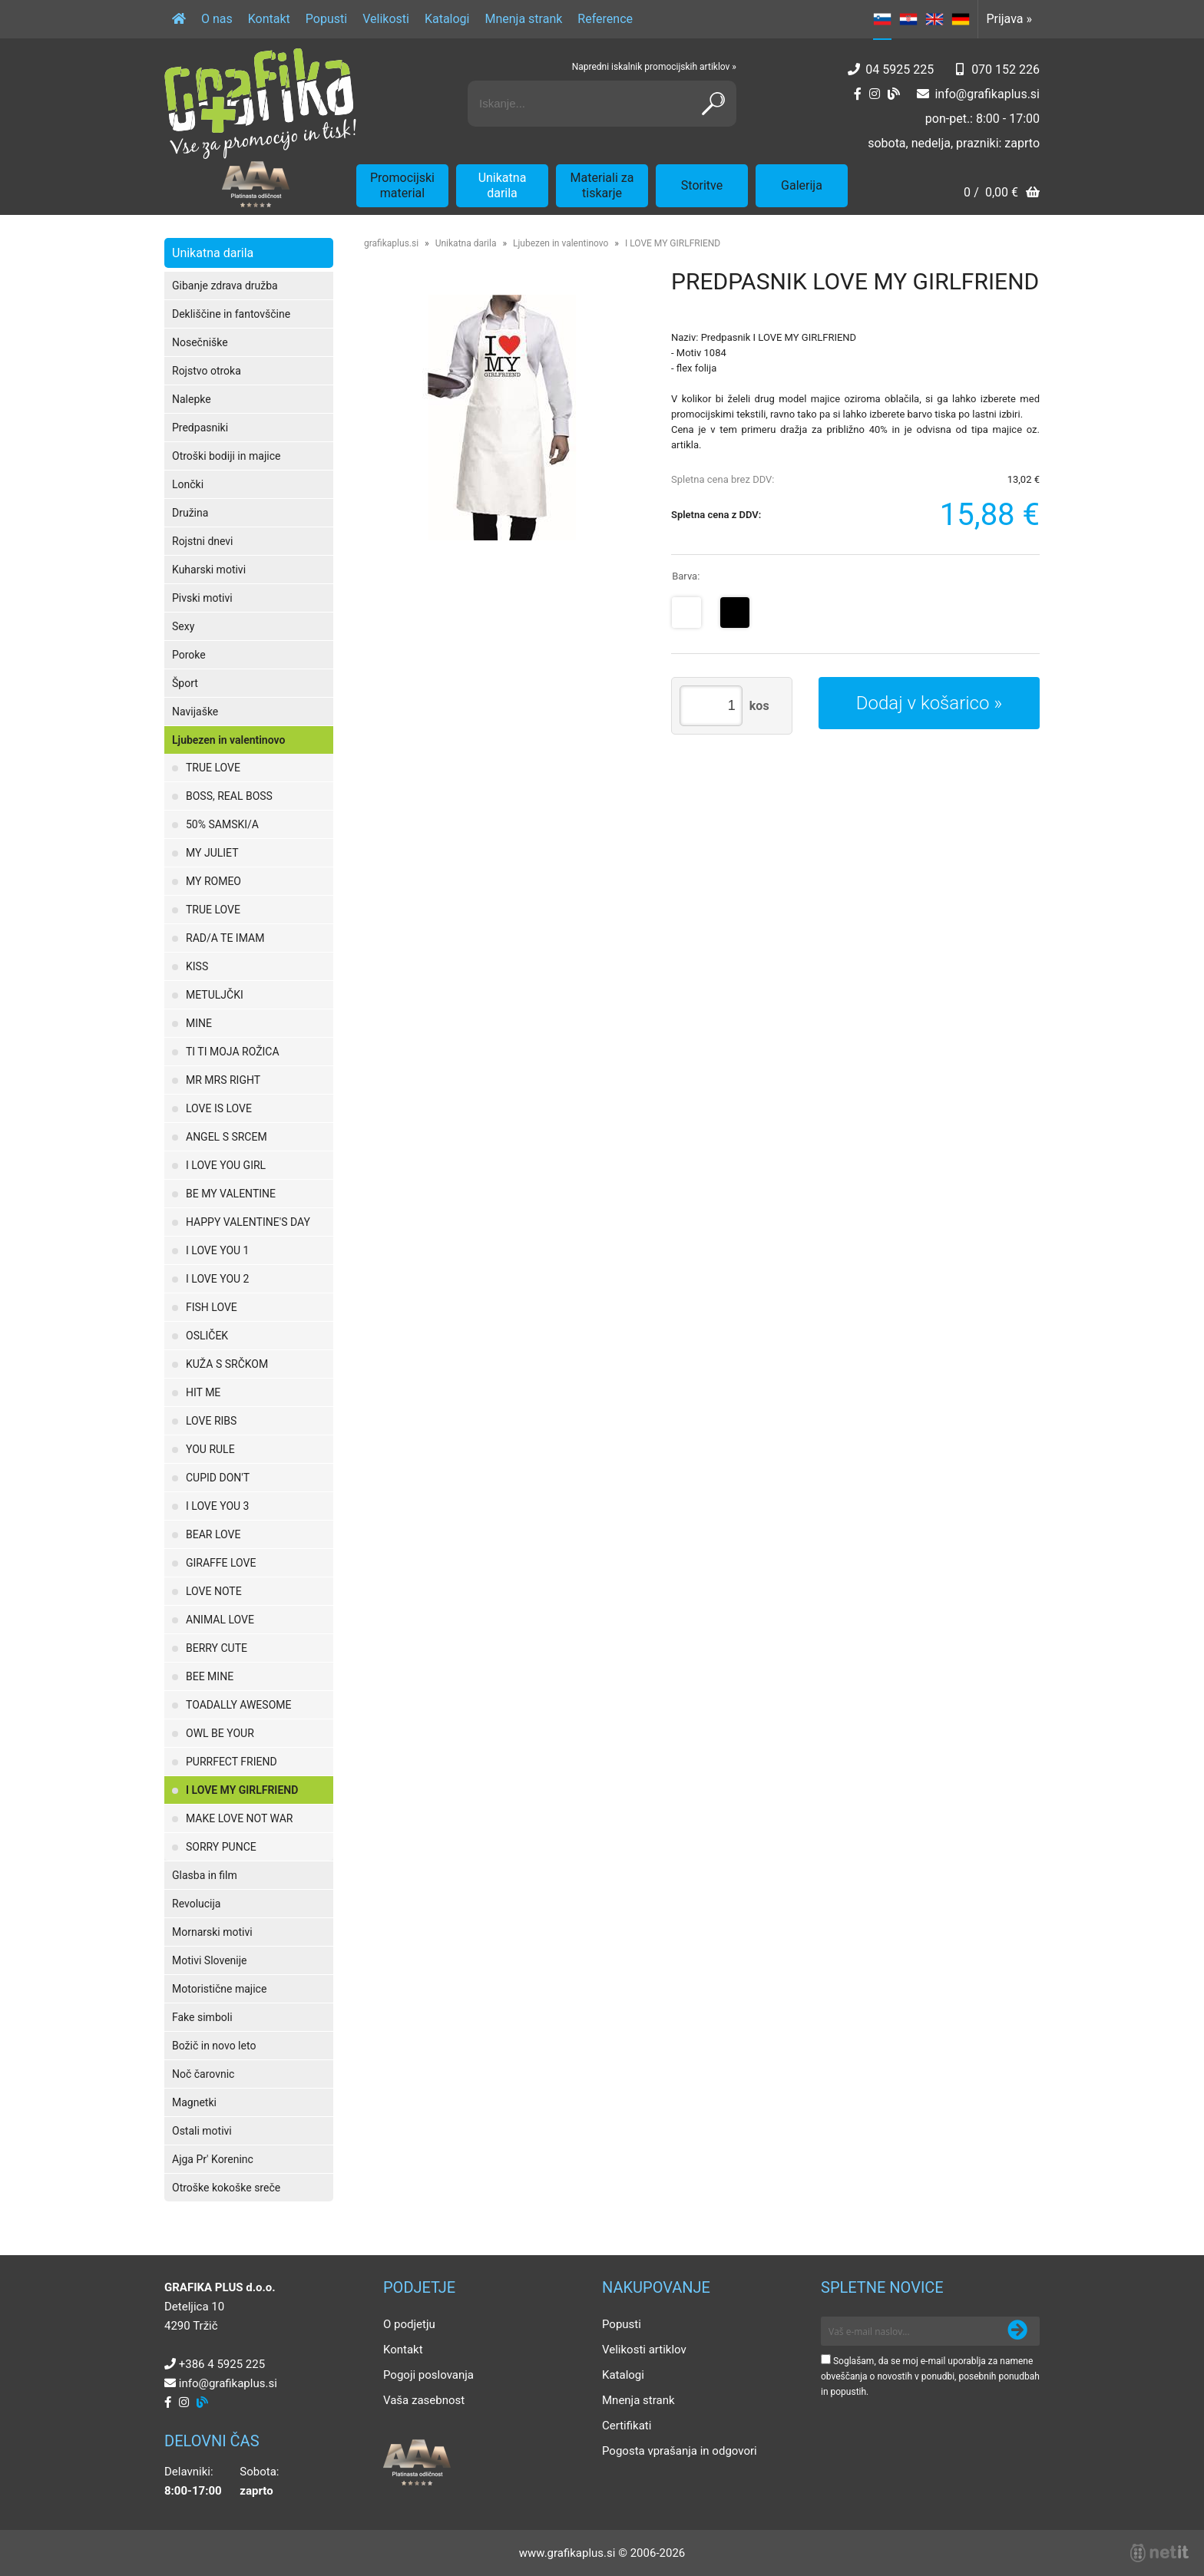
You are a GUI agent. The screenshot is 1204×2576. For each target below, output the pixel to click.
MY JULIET (212, 853)
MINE (199, 1023)
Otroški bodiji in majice (226, 456)
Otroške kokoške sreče (226, 2187)
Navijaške (195, 711)
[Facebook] (858, 94)
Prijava (1009, 19)
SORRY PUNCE (221, 1847)
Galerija (801, 185)
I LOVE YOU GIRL (226, 1165)
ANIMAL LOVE (220, 1619)
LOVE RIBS (211, 1421)
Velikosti (385, 19)
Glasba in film (204, 1875)
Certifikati (626, 2425)
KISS (197, 966)
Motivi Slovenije (209, 1960)
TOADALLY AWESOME (238, 1705)
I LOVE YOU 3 (217, 1506)
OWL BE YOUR (220, 1733)
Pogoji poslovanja (428, 2375)
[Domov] (179, 19)
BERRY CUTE (216, 1648)
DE (960, 19)
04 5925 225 (899, 69)
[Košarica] (1002, 194)
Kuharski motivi (209, 569)
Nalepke (191, 399)
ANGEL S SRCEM (226, 1137)
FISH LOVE (211, 1307)
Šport (185, 683)
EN (934, 19)
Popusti (326, 19)
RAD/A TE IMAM (225, 938)
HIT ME (203, 1392)
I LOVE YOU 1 (217, 1250)
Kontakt (269, 19)
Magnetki (194, 2102)
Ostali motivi (202, 2131)
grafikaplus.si (391, 243)
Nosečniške (200, 342)
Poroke (189, 655)
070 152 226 (1005, 69)
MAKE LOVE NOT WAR (239, 1818)
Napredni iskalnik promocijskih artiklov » (654, 66)
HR (908, 19)
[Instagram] (874, 94)
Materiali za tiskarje (602, 185)
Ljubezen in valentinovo (228, 740)
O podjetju (409, 2324)
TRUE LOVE (213, 767)
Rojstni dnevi (202, 541)
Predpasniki (200, 427)
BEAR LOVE (213, 1534)
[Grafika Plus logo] (260, 103)
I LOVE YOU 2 (217, 1279)
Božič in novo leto (214, 2045)
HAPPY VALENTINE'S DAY (248, 1222)
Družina (190, 513)
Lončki (187, 484)
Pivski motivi (202, 598)
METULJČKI (214, 995)
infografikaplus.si (987, 94)
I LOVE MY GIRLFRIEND (242, 1790)
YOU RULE (210, 1449)
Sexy (183, 626)
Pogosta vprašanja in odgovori (679, 2451)
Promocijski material (402, 185)
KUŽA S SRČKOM (227, 1364)
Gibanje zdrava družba (225, 285)
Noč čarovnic (203, 2074)
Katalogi (447, 19)
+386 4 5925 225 (222, 2364)
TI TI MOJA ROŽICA (233, 1051)
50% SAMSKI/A (222, 824)
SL (882, 19)
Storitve (702, 185)
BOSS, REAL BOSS (229, 796)
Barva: (686, 576)
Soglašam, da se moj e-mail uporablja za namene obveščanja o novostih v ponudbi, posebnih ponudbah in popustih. (930, 2376)
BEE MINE (209, 1676)
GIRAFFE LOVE (221, 1563)
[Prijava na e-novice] (1017, 2331)
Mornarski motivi (212, 1932)
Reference (605, 19)
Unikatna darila (502, 185)
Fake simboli (202, 2017)
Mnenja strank (523, 19)
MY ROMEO (213, 881)
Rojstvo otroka (206, 371)
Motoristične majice (219, 1989)
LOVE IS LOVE (219, 1108)
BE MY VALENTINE (231, 1193)
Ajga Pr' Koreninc (212, 2159)
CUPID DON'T (218, 1477)
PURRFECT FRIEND (231, 1761)
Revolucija (196, 1903)
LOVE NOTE (214, 1591)
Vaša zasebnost (424, 2400)
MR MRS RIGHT (223, 1080)
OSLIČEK (207, 1335)
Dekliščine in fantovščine (231, 314)
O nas (217, 19)
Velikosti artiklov (644, 2349)
